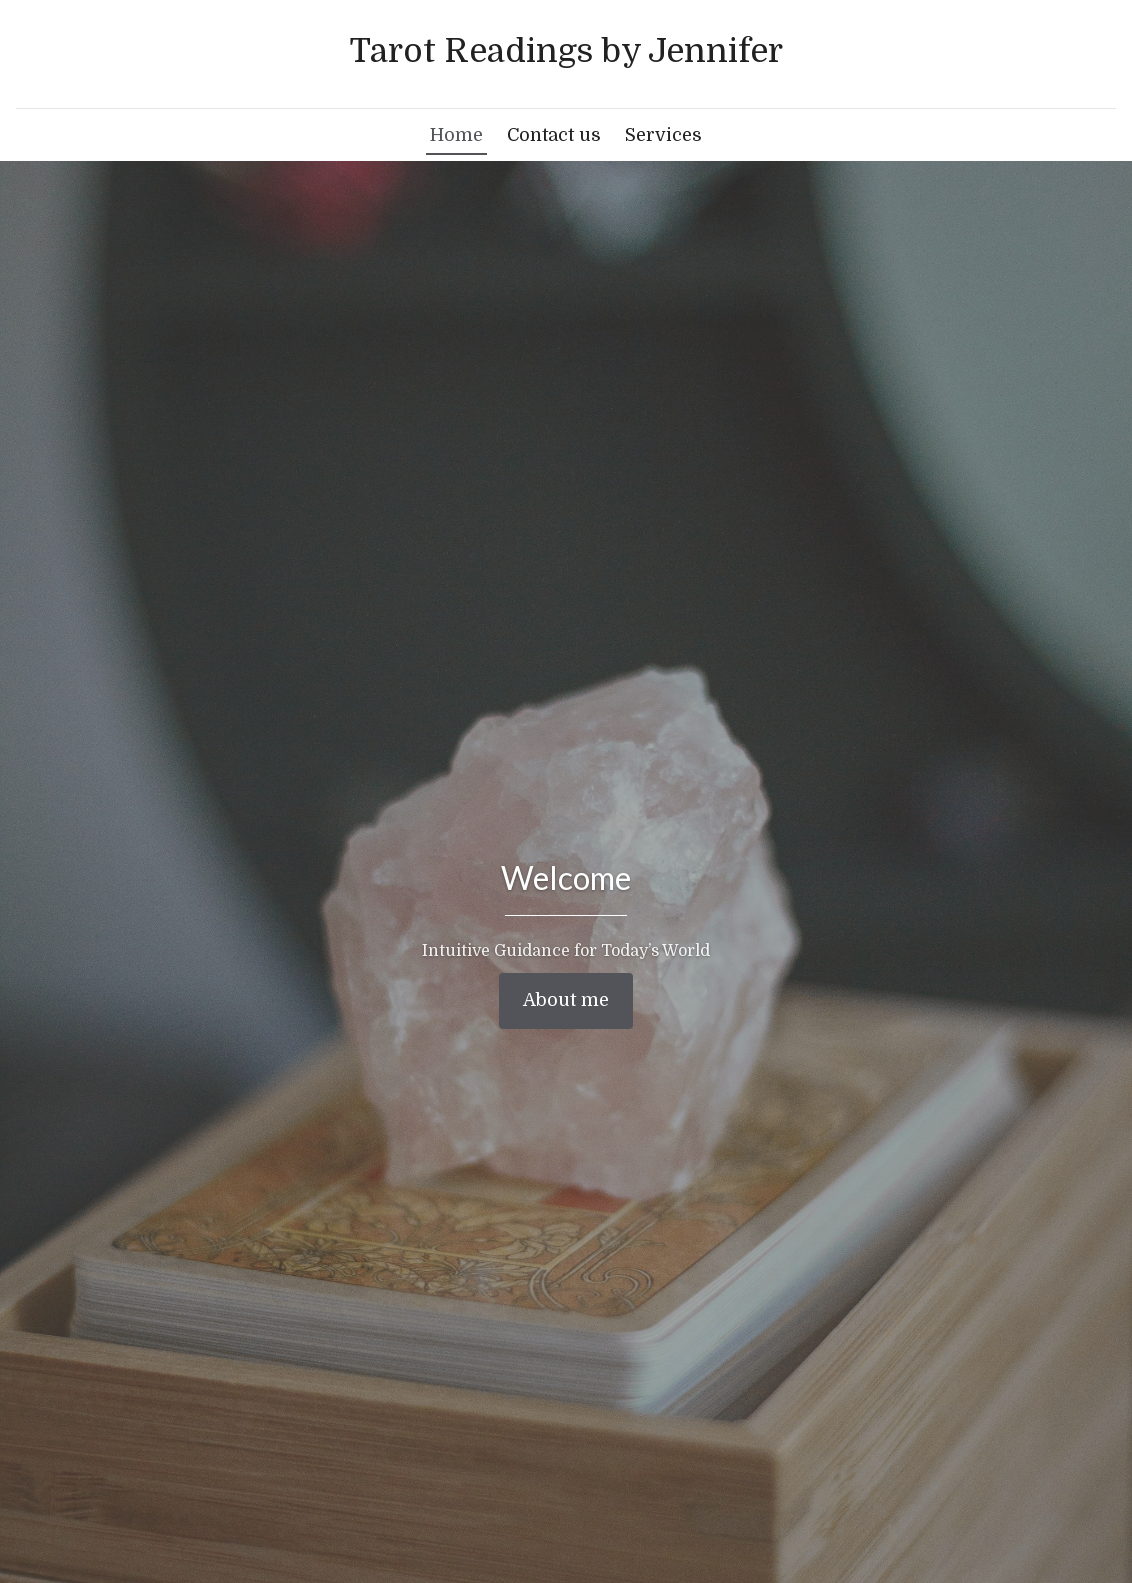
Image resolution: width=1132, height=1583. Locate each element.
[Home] (566, 52)
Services (663, 135)
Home (456, 135)
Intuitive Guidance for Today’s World (566, 951)
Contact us (554, 135)
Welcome (566, 877)
